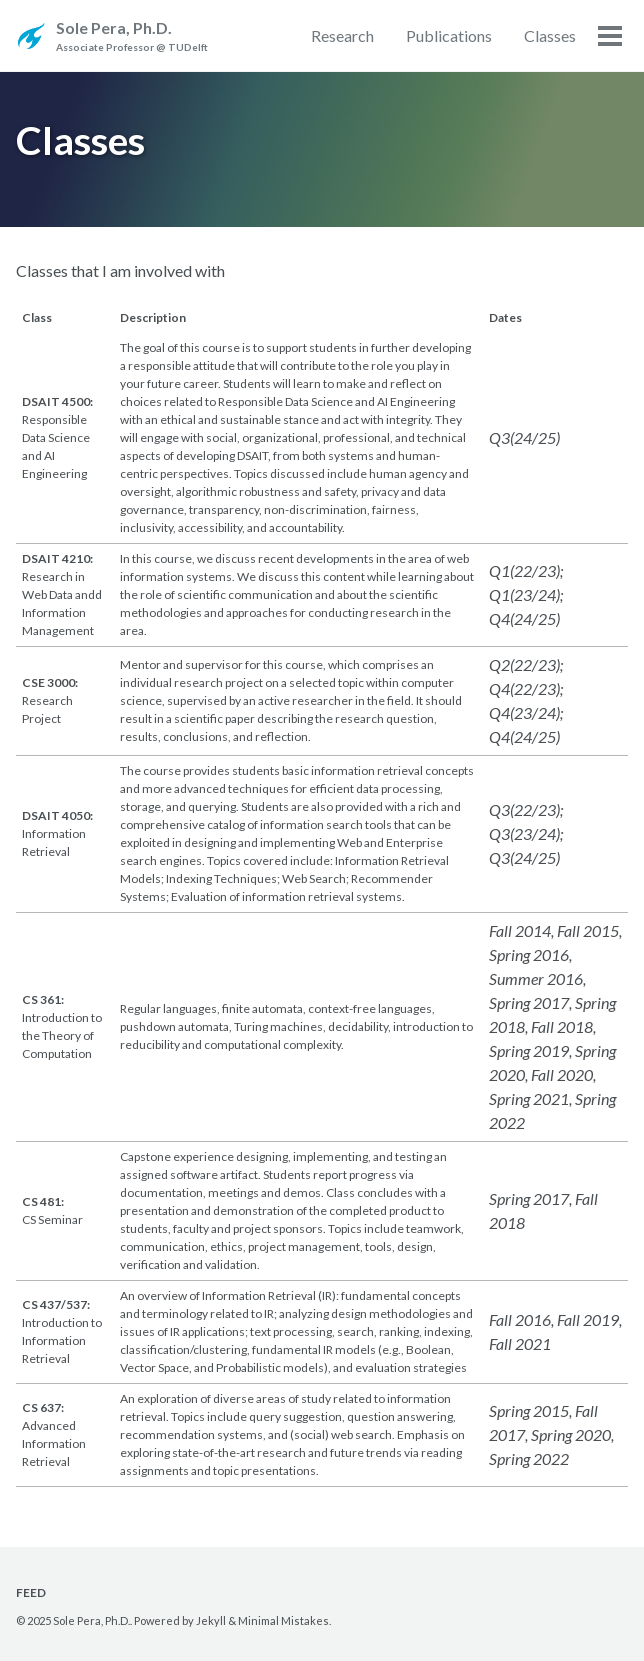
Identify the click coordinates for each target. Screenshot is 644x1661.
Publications (449, 35)
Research (342, 35)
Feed (31, 1592)
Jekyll (211, 1620)
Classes (550, 35)
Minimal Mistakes (283, 1620)
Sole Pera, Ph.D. (132, 36)
